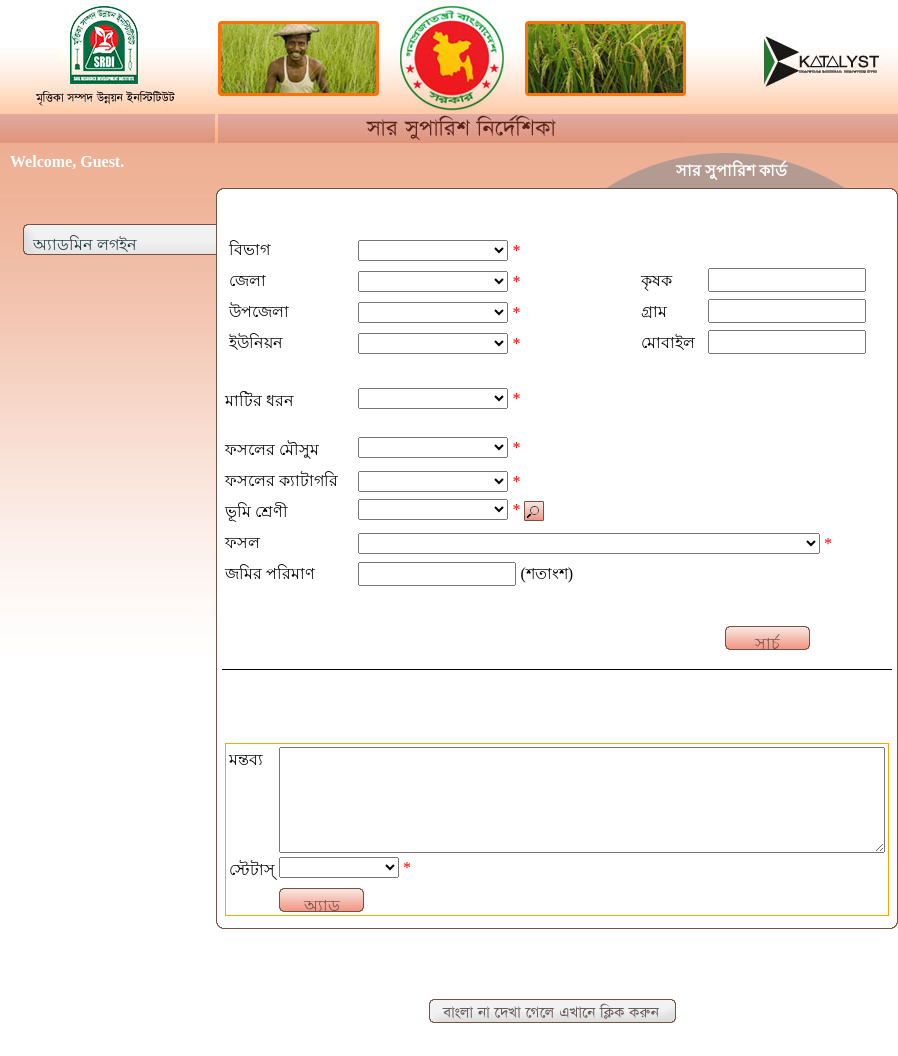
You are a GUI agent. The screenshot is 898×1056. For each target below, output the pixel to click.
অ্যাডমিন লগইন (85, 244)
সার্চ (767, 642)
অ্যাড (322, 904)
